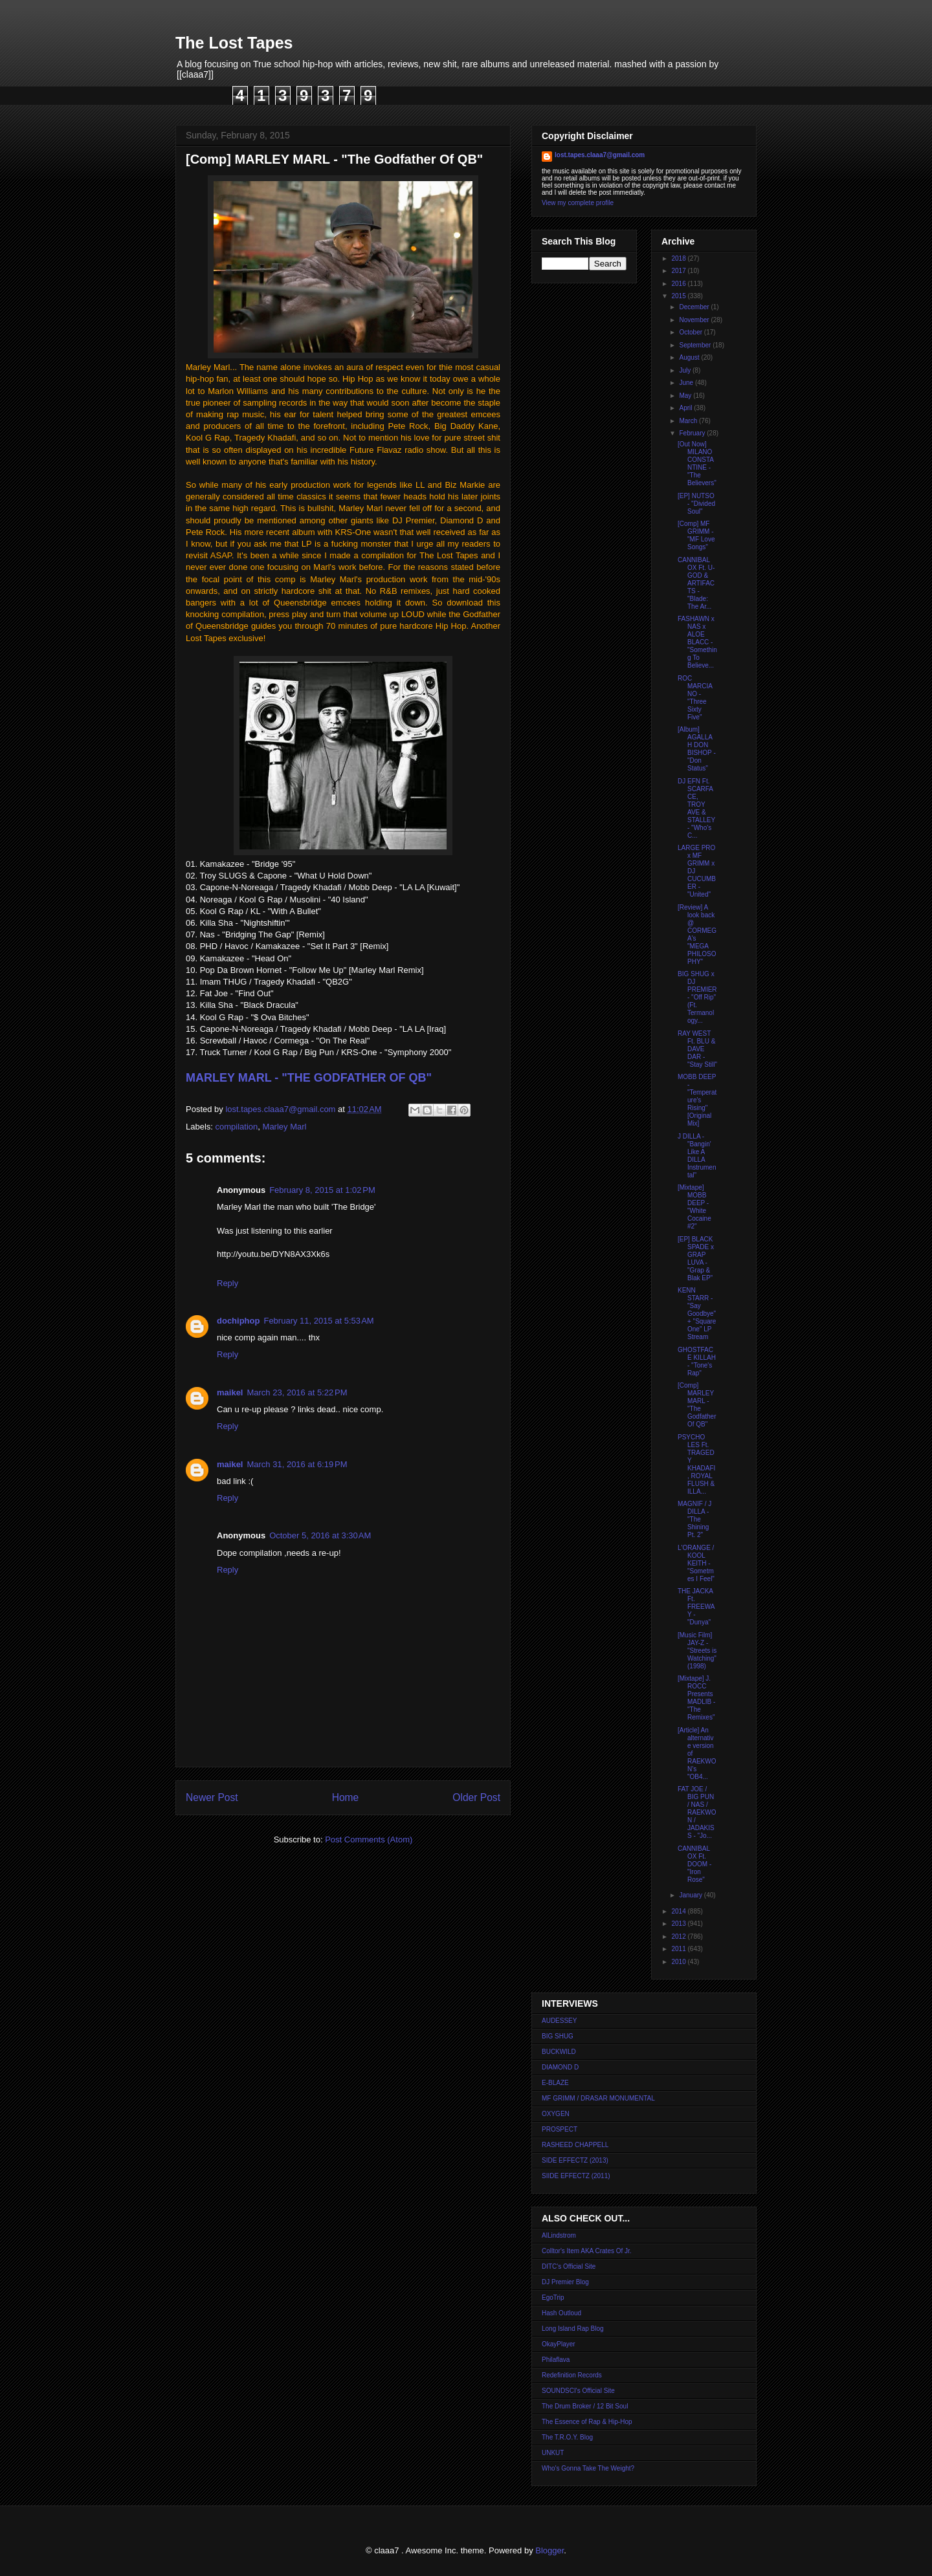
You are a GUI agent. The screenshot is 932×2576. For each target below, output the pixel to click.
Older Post (476, 1797)
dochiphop (238, 1321)
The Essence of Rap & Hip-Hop (587, 2421)
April (686, 407)
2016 (679, 283)
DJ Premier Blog (565, 2282)
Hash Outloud (561, 2313)
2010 (679, 1961)
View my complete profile (578, 202)
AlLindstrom (559, 2235)
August (690, 357)
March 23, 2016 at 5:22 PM (297, 1392)
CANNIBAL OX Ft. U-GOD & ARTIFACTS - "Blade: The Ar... (696, 583)
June (686, 382)
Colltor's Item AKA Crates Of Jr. (587, 2250)
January (691, 1895)
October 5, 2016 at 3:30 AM (320, 1535)
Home (345, 1797)
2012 (679, 1936)
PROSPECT (559, 2129)
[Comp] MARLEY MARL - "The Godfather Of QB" (697, 1405)
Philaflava (556, 2359)
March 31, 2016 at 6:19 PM (297, 1464)
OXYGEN (556, 2113)
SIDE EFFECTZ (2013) (575, 2160)
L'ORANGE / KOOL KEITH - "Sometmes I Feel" (696, 1563)
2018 (679, 258)
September (696, 345)
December (695, 307)
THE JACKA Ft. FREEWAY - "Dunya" (696, 1607)
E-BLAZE (555, 2082)
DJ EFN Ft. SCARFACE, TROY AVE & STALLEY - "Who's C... (696, 808)
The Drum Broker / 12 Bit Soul (585, 2406)
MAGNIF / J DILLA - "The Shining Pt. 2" (694, 1519)
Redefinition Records (572, 2375)
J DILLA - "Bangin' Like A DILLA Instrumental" (697, 1156)
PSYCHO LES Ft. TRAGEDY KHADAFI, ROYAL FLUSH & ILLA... (696, 1464)
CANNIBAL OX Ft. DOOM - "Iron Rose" (694, 1864)
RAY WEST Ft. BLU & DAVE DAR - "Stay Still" (697, 1049)
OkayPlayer (558, 2344)
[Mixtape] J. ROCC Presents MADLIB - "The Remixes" (696, 1698)
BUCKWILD (559, 2051)
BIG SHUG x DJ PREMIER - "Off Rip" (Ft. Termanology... (697, 997)
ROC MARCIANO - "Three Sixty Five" (695, 698)
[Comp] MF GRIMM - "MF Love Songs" (696, 535)
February (693, 433)
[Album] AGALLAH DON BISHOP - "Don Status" (697, 749)
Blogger (549, 2550)
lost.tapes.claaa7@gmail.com (600, 154)
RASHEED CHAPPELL (575, 2144)
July (686, 370)
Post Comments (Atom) (368, 1839)
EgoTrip (553, 2297)
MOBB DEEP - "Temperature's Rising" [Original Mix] (697, 1100)
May (686, 395)
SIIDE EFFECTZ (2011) (576, 2175)
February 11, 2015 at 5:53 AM (318, 1321)
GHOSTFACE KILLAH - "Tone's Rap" (697, 1361)
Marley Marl (285, 1126)
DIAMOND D (560, 2067)
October (691, 332)
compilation (237, 1126)
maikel (230, 1392)
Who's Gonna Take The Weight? (588, 2468)
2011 (679, 1948)
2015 (679, 296)
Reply (227, 1283)
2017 (679, 270)
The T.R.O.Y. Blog (567, 2437)
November (695, 319)
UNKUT (553, 2452)
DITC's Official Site (568, 2266)
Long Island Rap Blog (573, 2328)
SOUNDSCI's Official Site (578, 2390)
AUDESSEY (559, 2020)
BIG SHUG (557, 2036)
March (689, 420)
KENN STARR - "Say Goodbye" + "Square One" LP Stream (697, 1313)
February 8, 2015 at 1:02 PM (322, 1190)
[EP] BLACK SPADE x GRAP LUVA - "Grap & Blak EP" (696, 1259)
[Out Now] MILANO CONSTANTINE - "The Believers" (697, 463)
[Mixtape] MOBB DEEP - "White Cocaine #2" (694, 1207)
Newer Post (212, 1797)
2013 (679, 1923)
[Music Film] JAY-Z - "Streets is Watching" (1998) (697, 1651)
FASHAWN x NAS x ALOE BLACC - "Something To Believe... (697, 642)
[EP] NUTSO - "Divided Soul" (696, 503)
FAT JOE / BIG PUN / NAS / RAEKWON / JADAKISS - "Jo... (697, 1812)
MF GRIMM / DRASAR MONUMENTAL (598, 2098)
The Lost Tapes (234, 43)
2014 (679, 1911)
